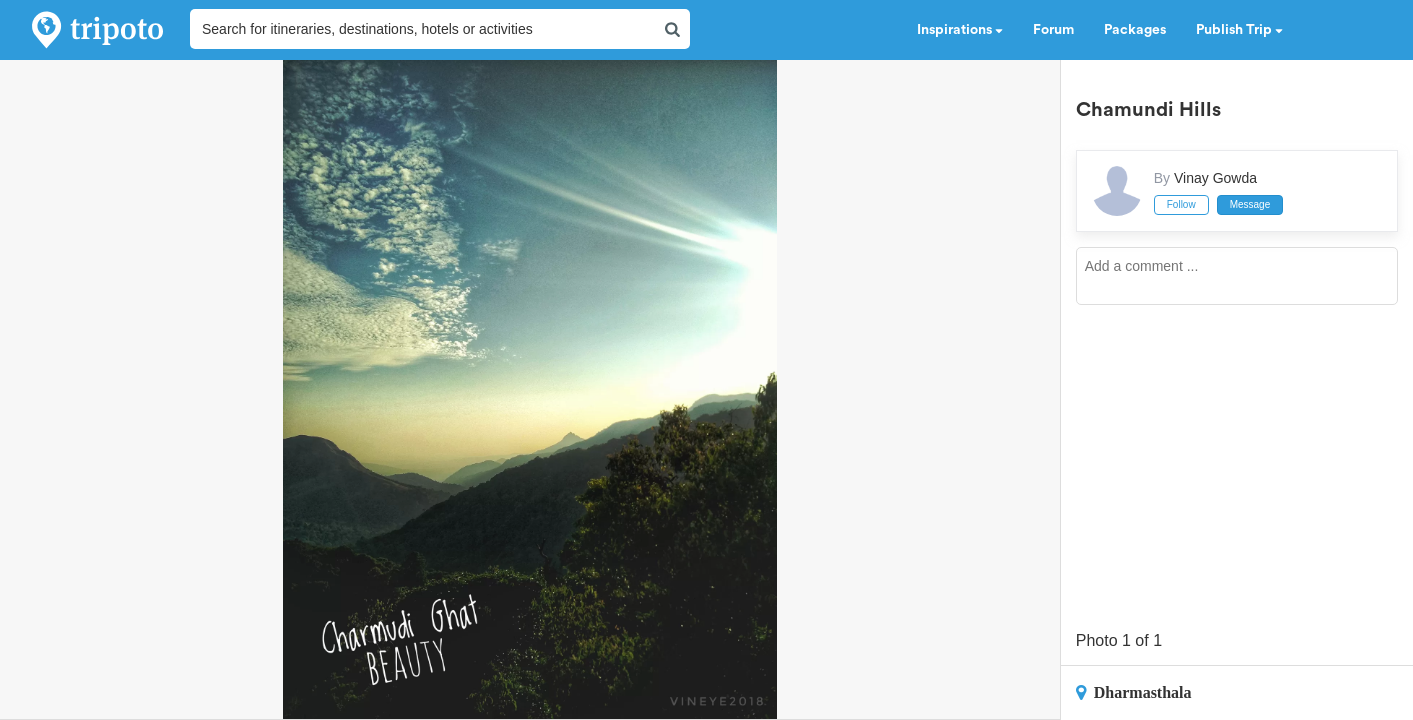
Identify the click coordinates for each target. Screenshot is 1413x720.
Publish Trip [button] (1239, 30)
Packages (1135, 30)
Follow (1181, 204)
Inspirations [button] (960, 30)
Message (1250, 204)
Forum (1053, 30)
